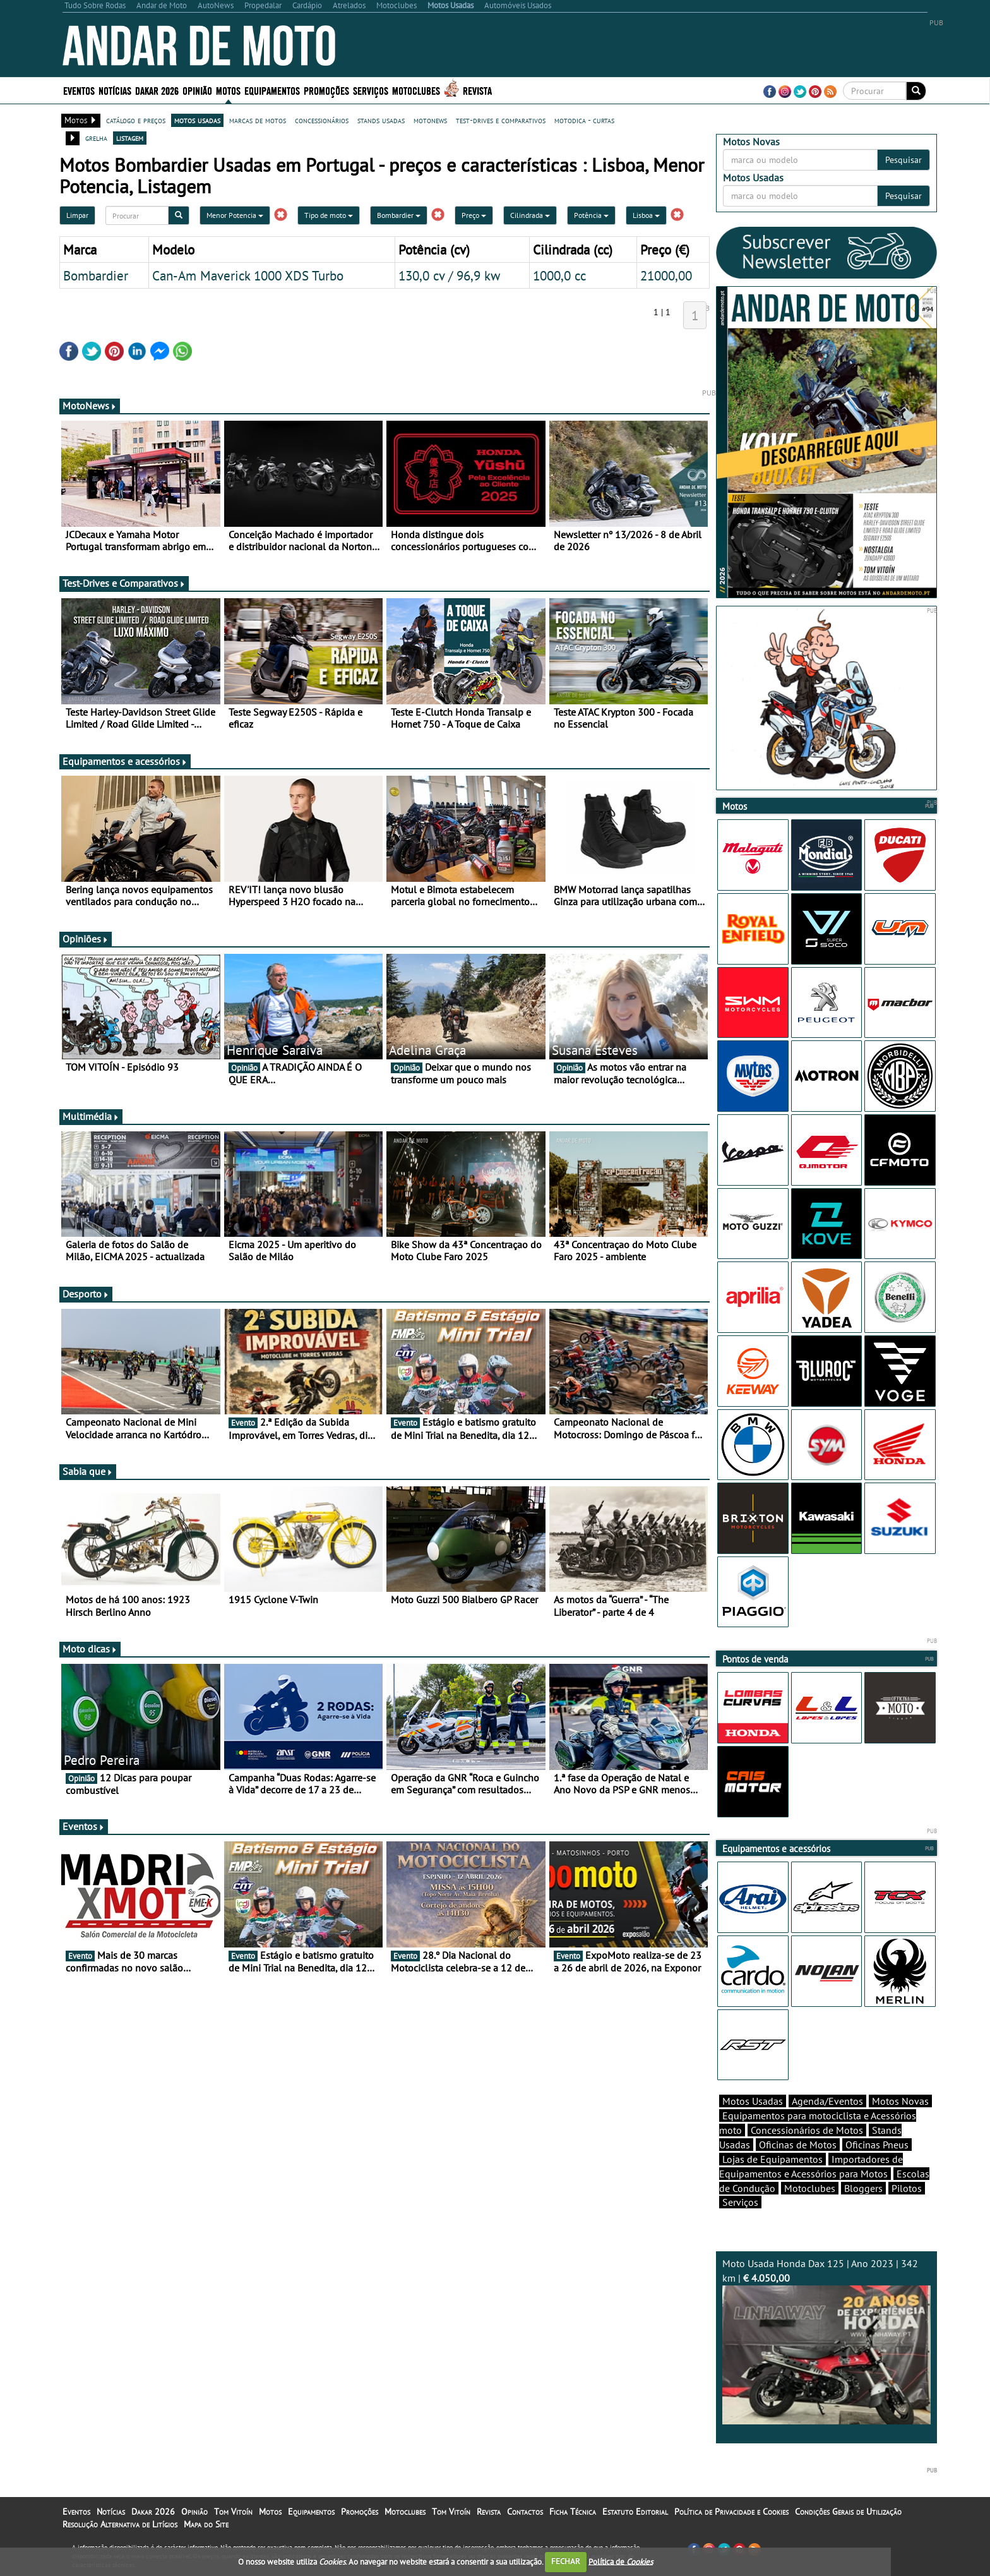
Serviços (370, 90)
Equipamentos (272, 90)
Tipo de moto (328, 215)
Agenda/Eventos (827, 2101)
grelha (96, 137)
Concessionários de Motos (807, 2130)
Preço (474, 215)
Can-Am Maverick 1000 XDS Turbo (247, 275)
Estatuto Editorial (635, 2511)
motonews (430, 120)
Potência (591, 215)
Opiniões (86, 938)
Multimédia (91, 1116)
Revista (477, 90)
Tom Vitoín (233, 2511)
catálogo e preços (135, 120)
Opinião (197, 90)
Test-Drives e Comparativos (124, 583)
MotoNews (90, 405)
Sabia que (88, 1471)
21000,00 (666, 275)
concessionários (322, 120)
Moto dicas (90, 1648)
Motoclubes (416, 90)
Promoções (326, 90)
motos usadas (197, 120)
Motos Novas (900, 2101)
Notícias (114, 90)
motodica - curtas (584, 120)
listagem (129, 137)
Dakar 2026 (157, 90)
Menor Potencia (234, 215)
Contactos (525, 2511)
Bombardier (398, 215)
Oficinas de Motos (798, 2144)
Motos (228, 90)
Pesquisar (903, 160)
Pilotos (907, 2188)
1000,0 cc (559, 275)
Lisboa (646, 215)
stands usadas (381, 120)
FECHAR (565, 2561)
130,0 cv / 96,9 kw (449, 275)
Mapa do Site (206, 2524)
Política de (620, 2561)
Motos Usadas (752, 2101)
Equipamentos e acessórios (125, 761)
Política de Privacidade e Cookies (731, 2511)
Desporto (86, 1293)
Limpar (77, 215)
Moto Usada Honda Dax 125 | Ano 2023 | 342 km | (826, 2340)
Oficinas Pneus (877, 2144)
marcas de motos (257, 120)
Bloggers (863, 2188)
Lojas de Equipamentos (772, 2159)
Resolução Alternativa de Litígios (120, 2524)
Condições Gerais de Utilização (848, 2511)
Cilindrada (530, 215)
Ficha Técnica (572, 2511)
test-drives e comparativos (501, 120)
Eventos (79, 90)
